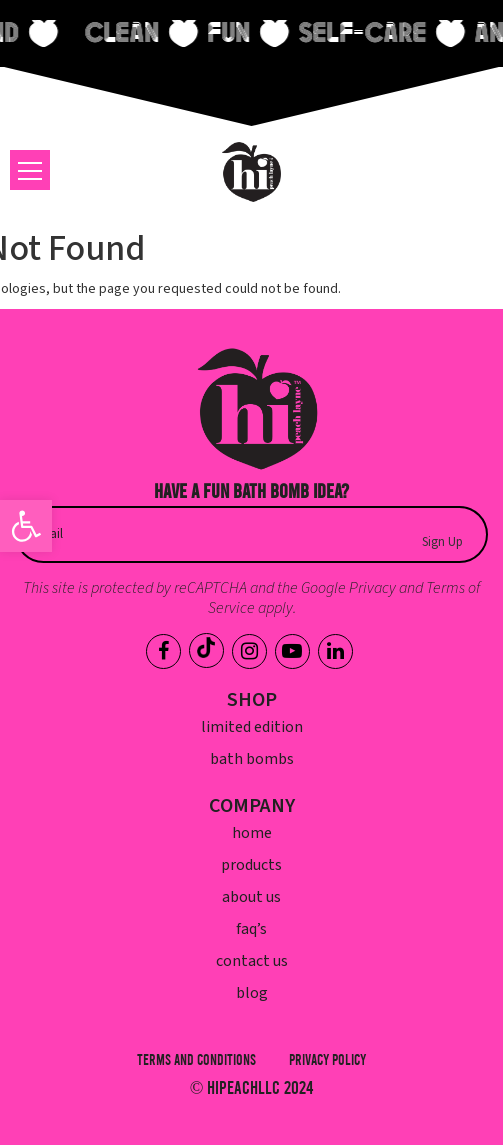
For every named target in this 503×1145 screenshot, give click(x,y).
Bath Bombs (252, 759)
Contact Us (252, 961)
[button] (26, 526)
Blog (252, 993)
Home (252, 833)
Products (251, 865)
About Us (251, 897)
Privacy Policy (327, 1060)
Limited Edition (252, 727)
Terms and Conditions (196, 1060)
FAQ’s (251, 929)
